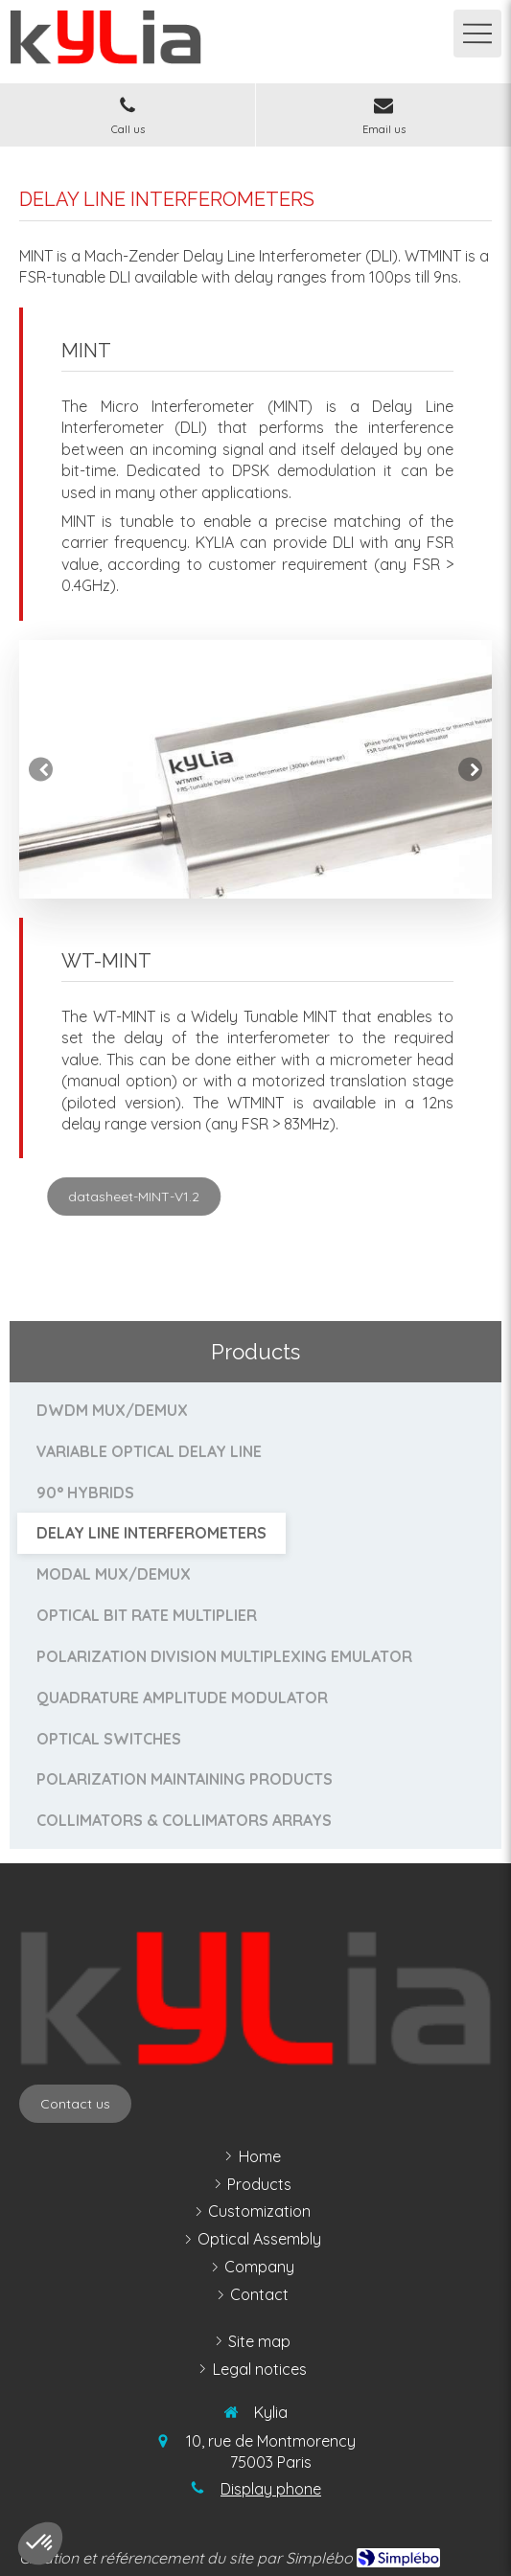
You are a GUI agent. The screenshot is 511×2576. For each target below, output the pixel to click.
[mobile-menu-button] (477, 33)
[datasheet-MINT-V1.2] (243, 1196)
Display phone (271, 2488)
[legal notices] (260, 2370)
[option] (255, 769)
